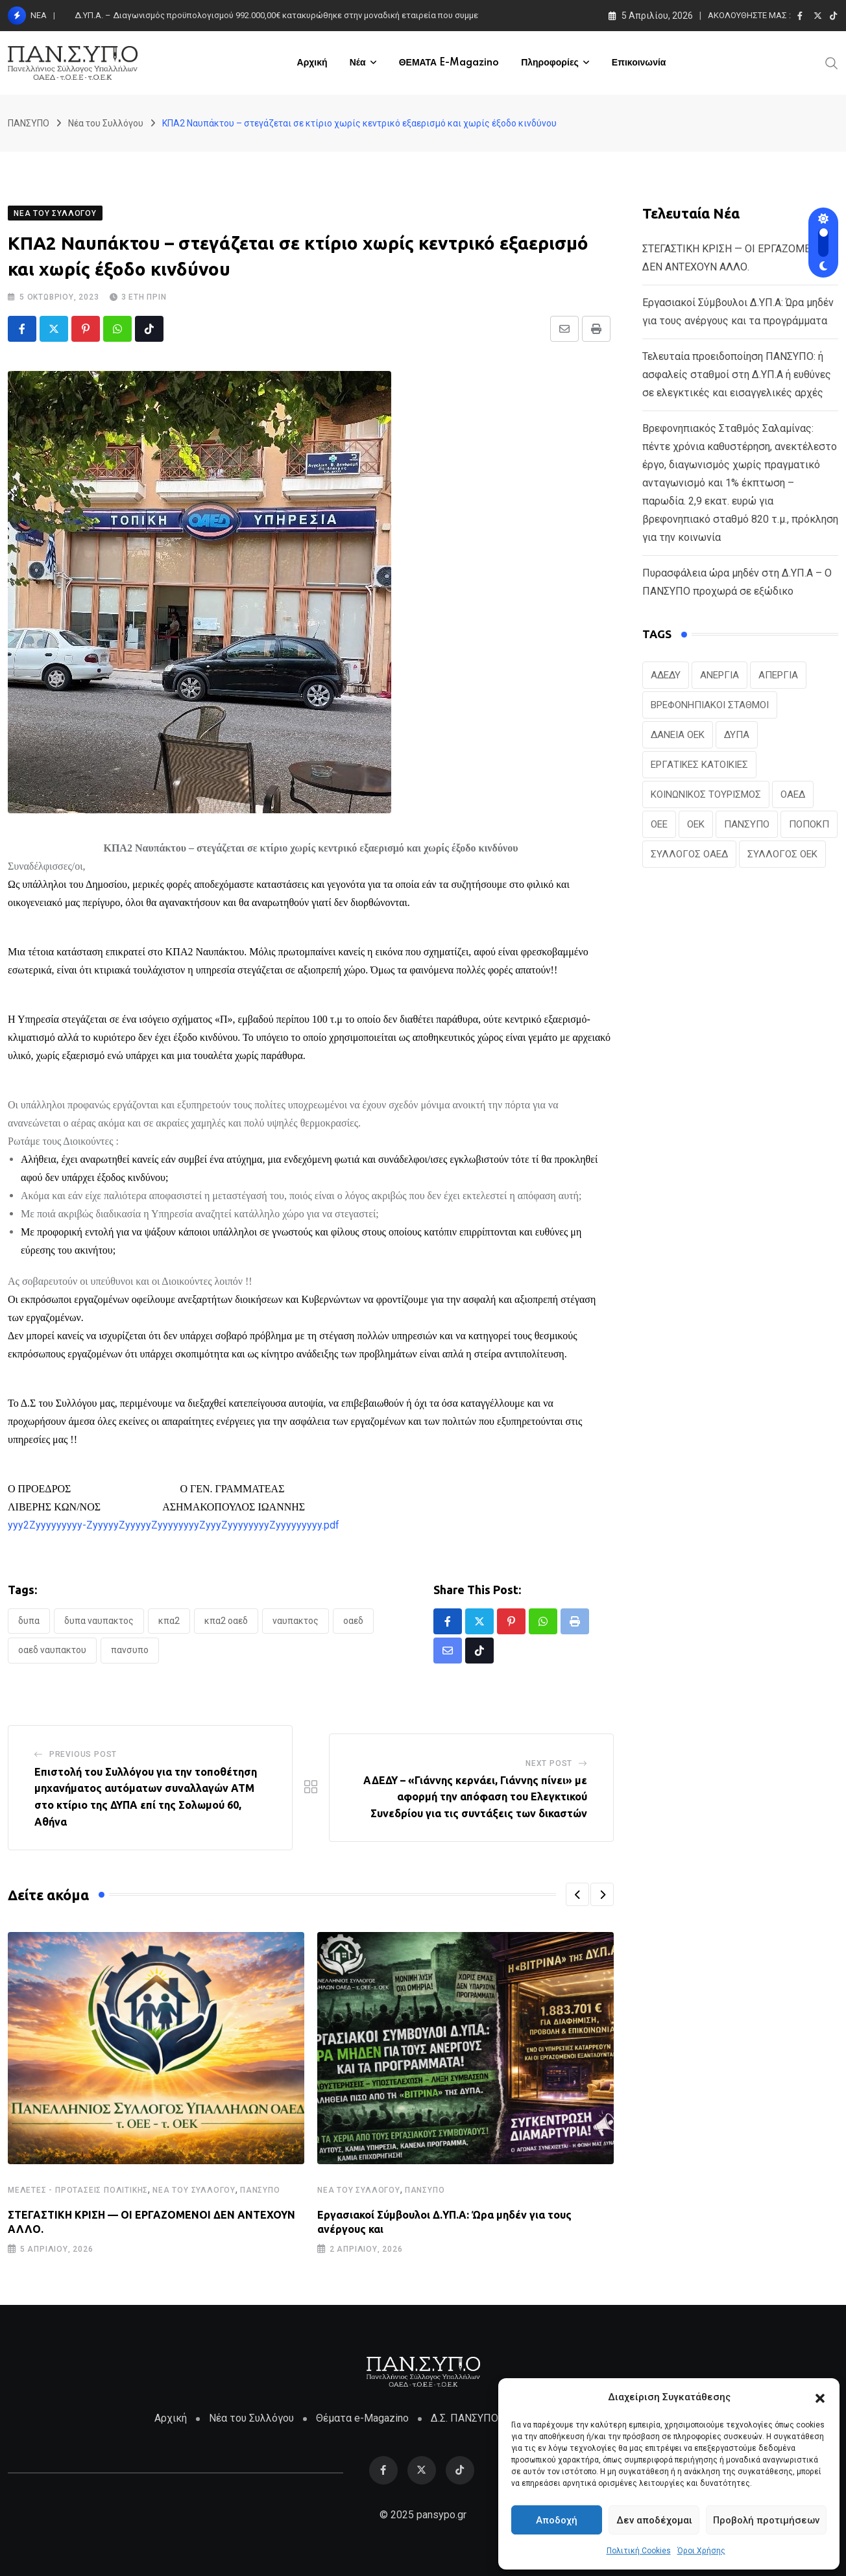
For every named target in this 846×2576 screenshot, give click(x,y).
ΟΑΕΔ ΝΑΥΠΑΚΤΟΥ (52, 1650)
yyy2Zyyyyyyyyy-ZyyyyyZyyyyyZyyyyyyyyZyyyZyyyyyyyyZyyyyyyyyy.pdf (173, 1525)
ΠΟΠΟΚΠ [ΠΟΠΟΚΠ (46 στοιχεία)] (809, 824)
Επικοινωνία (639, 63)
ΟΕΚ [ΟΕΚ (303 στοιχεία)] (696, 824)
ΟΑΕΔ (353, 1621)
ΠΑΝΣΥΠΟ (130, 1650)
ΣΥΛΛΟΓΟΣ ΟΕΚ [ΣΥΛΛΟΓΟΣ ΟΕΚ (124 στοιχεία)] (782, 854)
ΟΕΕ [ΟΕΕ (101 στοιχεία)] (659, 824)
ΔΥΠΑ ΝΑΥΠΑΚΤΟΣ (99, 1621)
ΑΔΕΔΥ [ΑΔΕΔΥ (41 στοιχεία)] (666, 675)
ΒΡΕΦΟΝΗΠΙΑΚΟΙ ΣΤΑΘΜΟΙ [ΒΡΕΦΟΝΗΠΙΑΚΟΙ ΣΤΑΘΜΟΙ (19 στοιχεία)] (710, 705)
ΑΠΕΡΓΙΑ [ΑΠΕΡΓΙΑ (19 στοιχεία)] (778, 675)
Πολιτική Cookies (639, 2550)
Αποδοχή (556, 2520)
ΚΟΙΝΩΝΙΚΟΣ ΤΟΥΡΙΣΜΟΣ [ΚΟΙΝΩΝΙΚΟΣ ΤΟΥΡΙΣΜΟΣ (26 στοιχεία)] (706, 794)
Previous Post (83, 1754)
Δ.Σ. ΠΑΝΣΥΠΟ (464, 2418)
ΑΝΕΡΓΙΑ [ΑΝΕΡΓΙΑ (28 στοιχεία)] (719, 675)
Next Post (549, 1763)
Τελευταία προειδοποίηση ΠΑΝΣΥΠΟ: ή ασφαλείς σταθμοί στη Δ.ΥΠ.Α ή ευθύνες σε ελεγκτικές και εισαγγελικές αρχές (736, 374)
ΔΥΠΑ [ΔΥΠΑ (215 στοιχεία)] (736, 735)
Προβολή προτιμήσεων (766, 2520)
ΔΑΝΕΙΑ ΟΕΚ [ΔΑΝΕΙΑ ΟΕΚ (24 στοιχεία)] (678, 735)
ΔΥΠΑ (29, 1621)
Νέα (358, 63)
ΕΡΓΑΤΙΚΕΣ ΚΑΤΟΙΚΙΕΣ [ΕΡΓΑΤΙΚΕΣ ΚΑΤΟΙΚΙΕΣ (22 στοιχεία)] (699, 764)
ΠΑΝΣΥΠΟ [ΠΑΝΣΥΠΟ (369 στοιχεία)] (746, 824)
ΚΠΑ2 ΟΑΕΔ (226, 1621)
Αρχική (312, 63)
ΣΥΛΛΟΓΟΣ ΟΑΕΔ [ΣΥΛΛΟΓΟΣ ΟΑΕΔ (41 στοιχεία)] (689, 854)
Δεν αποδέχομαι (654, 2520)
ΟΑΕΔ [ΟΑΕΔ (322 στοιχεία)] (792, 794)
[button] (820, 2397)
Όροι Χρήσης (701, 2550)
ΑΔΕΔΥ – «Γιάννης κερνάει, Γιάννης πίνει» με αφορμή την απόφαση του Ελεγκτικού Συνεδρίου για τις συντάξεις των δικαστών (475, 1796)
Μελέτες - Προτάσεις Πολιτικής (78, 2190)
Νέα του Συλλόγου (194, 2190)
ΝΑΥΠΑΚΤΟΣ (295, 1621)
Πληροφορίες (550, 63)
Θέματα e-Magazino (362, 2418)
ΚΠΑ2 (169, 1621)
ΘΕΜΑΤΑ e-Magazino (449, 63)
